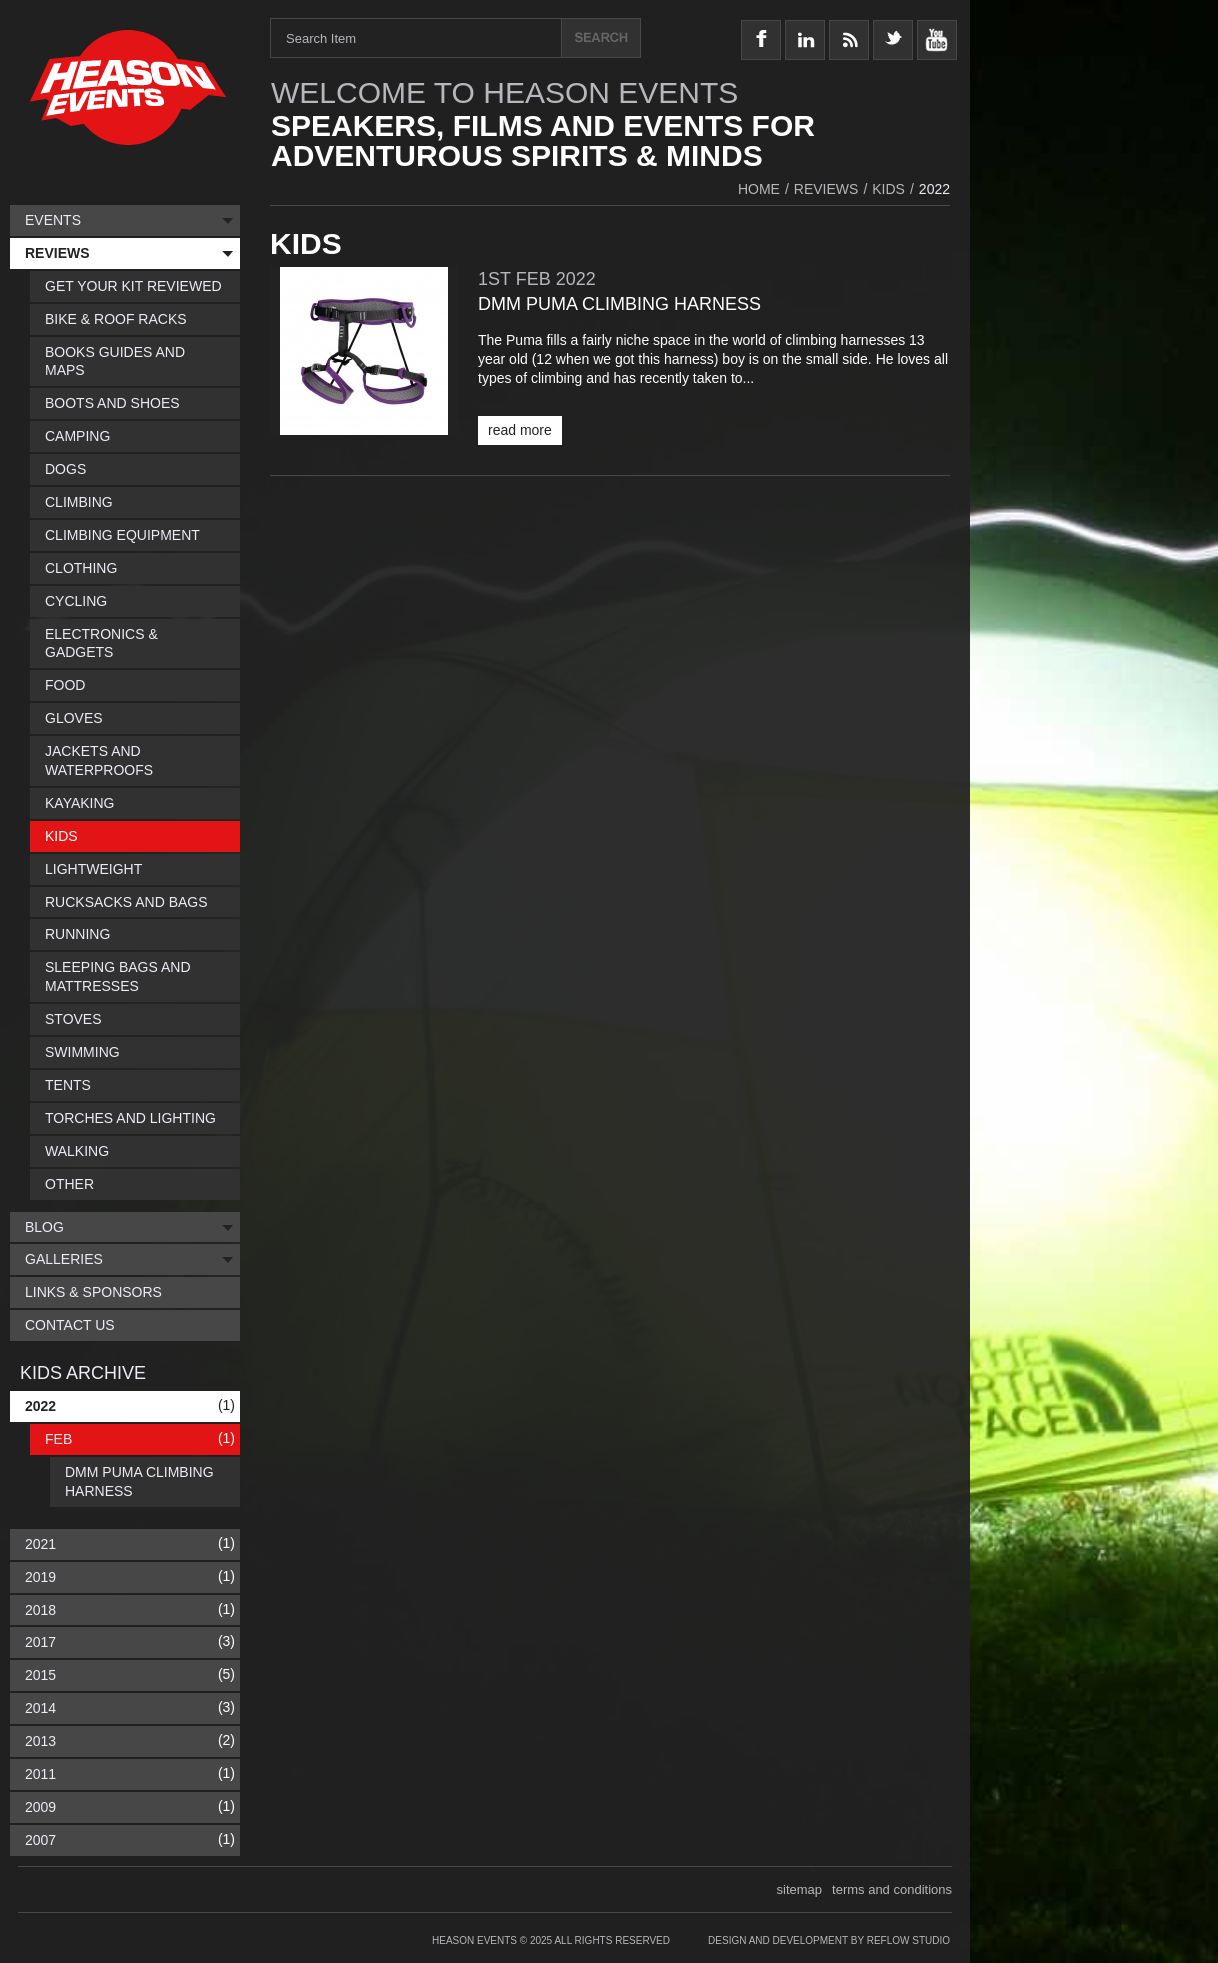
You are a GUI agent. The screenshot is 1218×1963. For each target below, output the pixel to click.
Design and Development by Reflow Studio (829, 1940)
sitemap (800, 1889)
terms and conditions (892, 1889)
